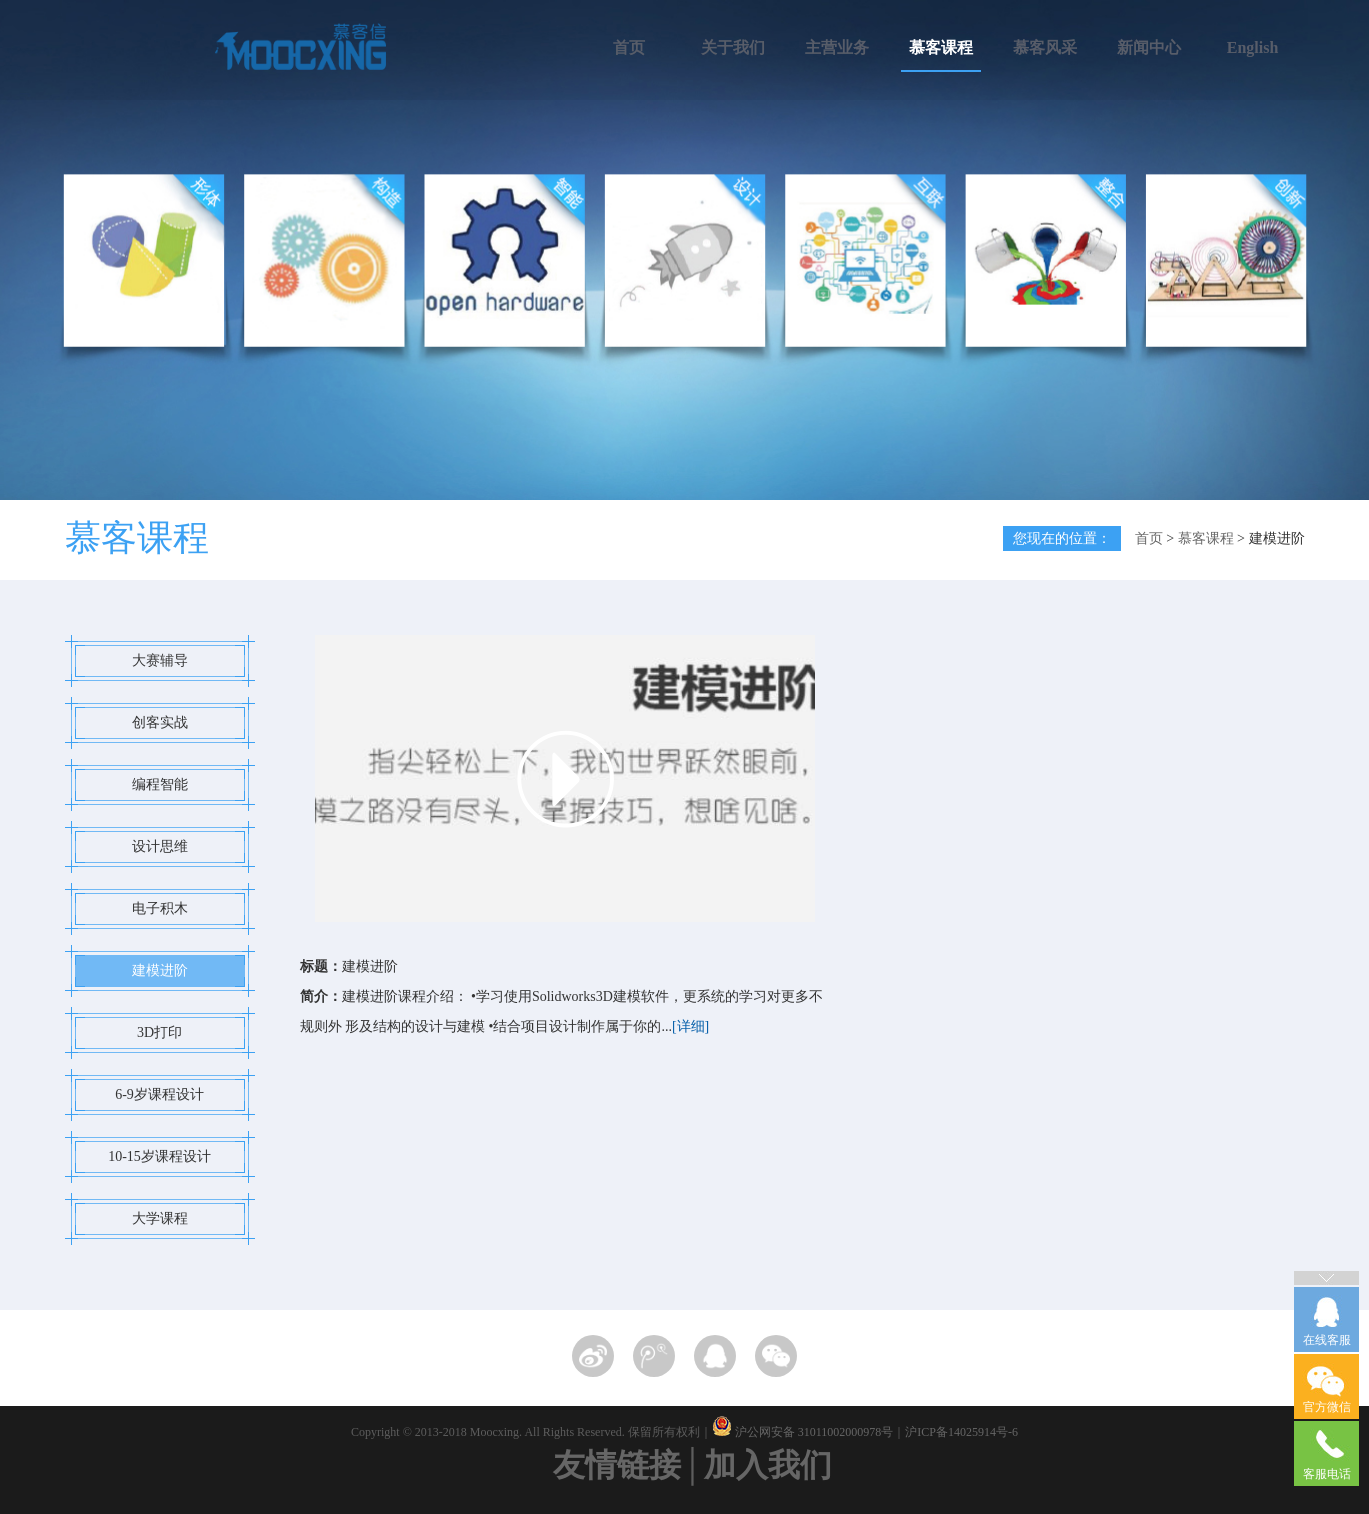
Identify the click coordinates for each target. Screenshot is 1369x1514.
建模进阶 (160, 970)
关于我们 (733, 47)
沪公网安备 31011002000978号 (814, 1432)
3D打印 (159, 1032)
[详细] (690, 1026)
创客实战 (160, 722)
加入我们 (768, 1465)
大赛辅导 (160, 660)
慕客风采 (1045, 47)
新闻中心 (1149, 47)
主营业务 (837, 47)
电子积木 (160, 908)
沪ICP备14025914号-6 (961, 1432)
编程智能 (160, 784)
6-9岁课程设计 (159, 1094)
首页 (629, 47)
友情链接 (617, 1465)
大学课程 (160, 1218)
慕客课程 (941, 47)
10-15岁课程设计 (159, 1156)
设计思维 (160, 846)
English (1253, 47)
